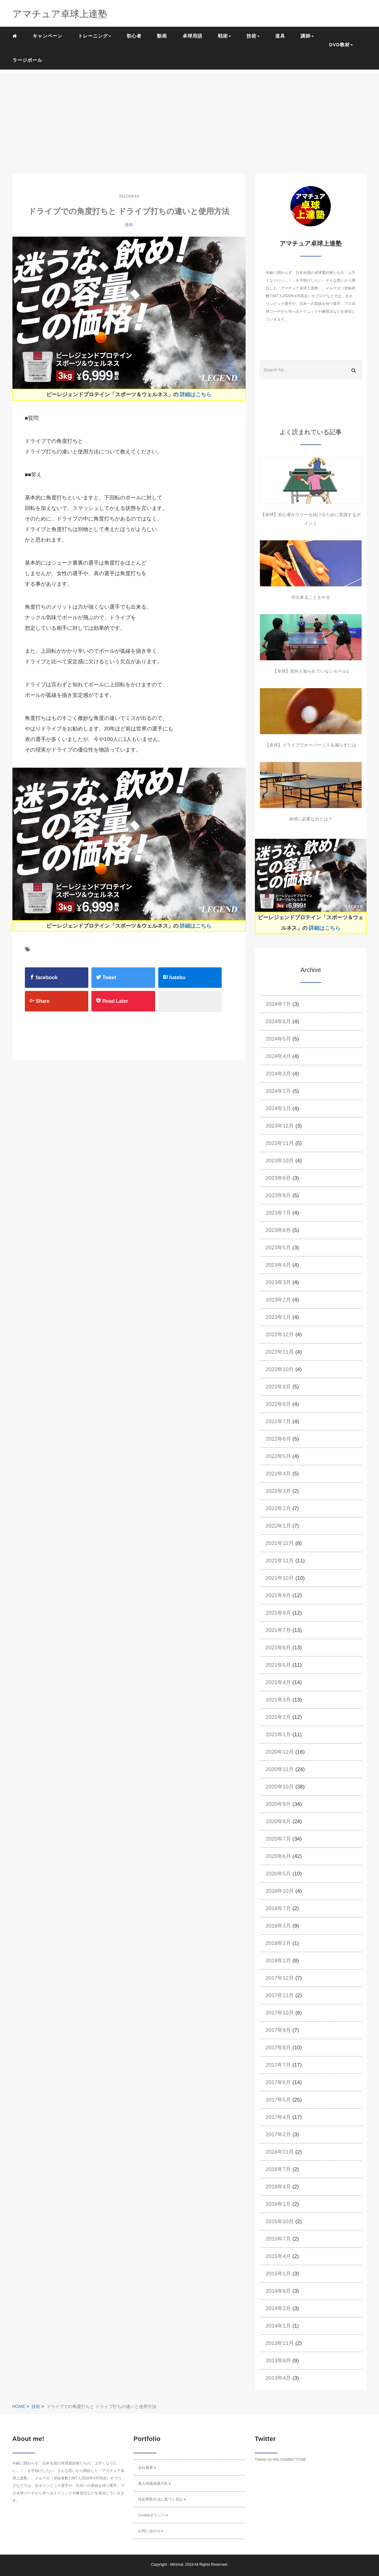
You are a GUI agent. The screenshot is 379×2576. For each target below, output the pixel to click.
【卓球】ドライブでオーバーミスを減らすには (310, 745)
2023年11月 (280, 1143)
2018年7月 (278, 1908)
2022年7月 (278, 1421)
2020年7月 (278, 1839)
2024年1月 (278, 1108)
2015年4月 (278, 2256)
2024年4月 (278, 1056)
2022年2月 (278, 1508)
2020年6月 (278, 1856)
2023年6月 (278, 1230)
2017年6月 (278, 2082)
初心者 (134, 36)
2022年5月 (278, 1456)
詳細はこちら (195, 395)
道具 (280, 36)
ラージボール (27, 60)
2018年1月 (278, 1961)
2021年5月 (278, 1665)
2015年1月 (278, 2274)
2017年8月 (278, 2048)
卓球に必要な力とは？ (310, 818)
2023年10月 (280, 1161)
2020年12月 (280, 1752)
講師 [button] (307, 36)
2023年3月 (278, 1282)
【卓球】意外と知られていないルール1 (311, 671)
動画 (162, 36)
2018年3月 (278, 1926)
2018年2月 (278, 1943)
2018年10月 (280, 1891)
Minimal (176, 2564)
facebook (44, 977)
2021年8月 (278, 1613)
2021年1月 (278, 1735)
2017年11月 (280, 1995)
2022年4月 (278, 1474)
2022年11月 (280, 1352)
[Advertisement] (189, 116)
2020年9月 (278, 1804)
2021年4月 (278, 1682)
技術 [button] (253, 36)
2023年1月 (278, 1317)
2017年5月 (278, 2100)
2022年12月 (280, 1335)
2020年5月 (278, 1874)
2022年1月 (278, 1526)
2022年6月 (278, 1439)
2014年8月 (278, 2291)
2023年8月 (278, 1195)
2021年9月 (278, 1595)
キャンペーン (47, 36)
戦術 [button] (224, 36)
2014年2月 (278, 2308)
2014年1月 (278, 2326)
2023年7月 (278, 1213)
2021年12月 (280, 1543)
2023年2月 (278, 1300)
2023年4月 (278, 1265)
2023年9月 (278, 1178)
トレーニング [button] (94, 36)
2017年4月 (278, 2117)
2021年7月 (278, 1630)
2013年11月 (280, 2343)
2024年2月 (278, 1091)
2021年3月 (278, 1700)
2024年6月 (278, 1021)
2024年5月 (278, 1039)
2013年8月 (278, 2361)
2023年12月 (280, 1126)
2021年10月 (280, 1578)
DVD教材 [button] (341, 44)
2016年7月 (278, 2169)
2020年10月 (280, 1787)
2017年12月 (280, 1978)
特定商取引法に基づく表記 (162, 2499)
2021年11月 (280, 1561)
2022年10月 (280, 1369)
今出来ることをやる (310, 597)
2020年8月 (278, 1821)
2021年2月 (278, 1717)
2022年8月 (278, 1404)
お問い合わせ (151, 2531)
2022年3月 (278, 1491)
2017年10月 (280, 2013)
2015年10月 (280, 2221)
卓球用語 (192, 36)
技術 (129, 224)
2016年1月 (278, 2204)
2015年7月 (278, 2239)
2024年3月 (278, 1074)
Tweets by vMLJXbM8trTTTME (280, 2459)
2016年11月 (280, 2152)
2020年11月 (280, 1769)
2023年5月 (278, 1248)
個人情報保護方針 (154, 2483)
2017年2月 (278, 2135)
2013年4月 (278, 2378)
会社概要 (147, 2467)
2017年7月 (278, 2065)
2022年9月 (278, 1387)
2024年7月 (278, 1004)
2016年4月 (278, 2187)
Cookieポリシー (153, 2515)
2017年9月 (278, 2030)
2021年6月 (278, 1648)
